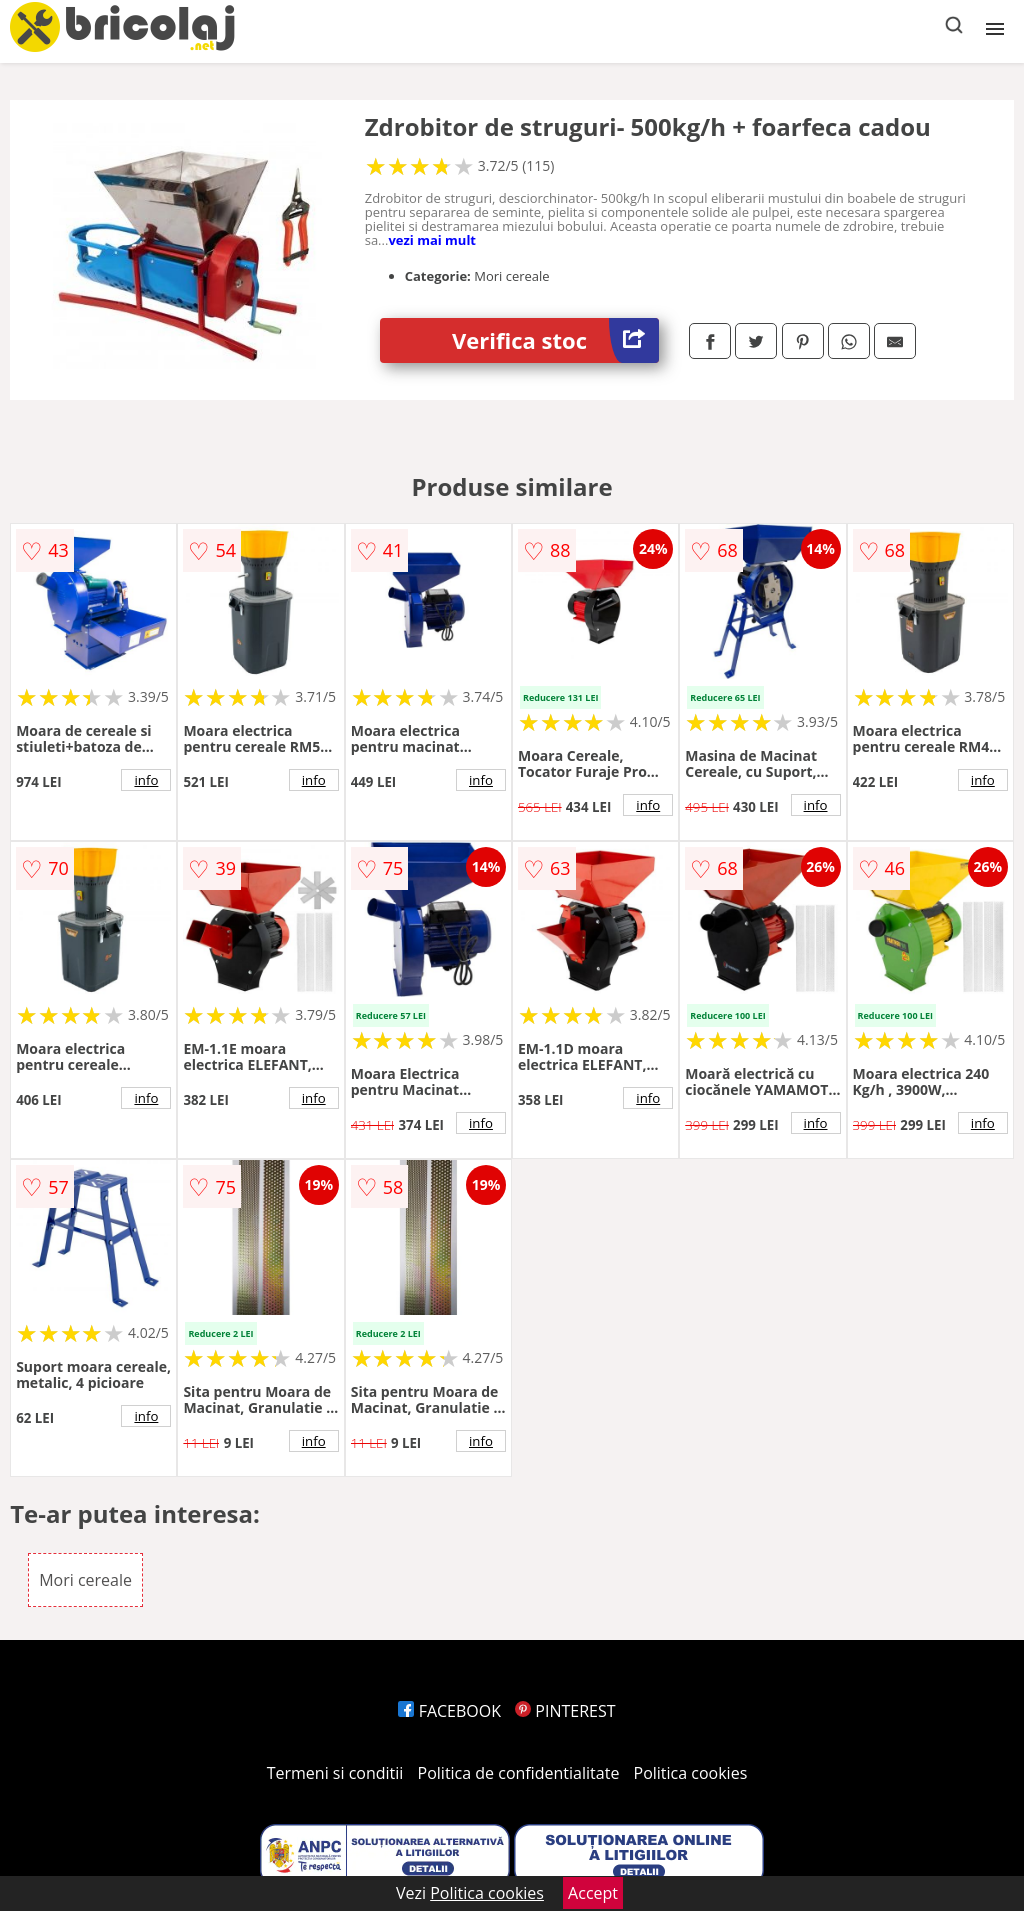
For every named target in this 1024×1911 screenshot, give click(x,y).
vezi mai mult (432, 240)
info (146, 780)
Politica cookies (691, 1773)
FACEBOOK (449, 1711)
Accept (593, 1893)
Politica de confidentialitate (519, 1773)
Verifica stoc (555, 340)
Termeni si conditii (335, 1773)
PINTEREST (565, 1711)
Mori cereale (85, 1580)
